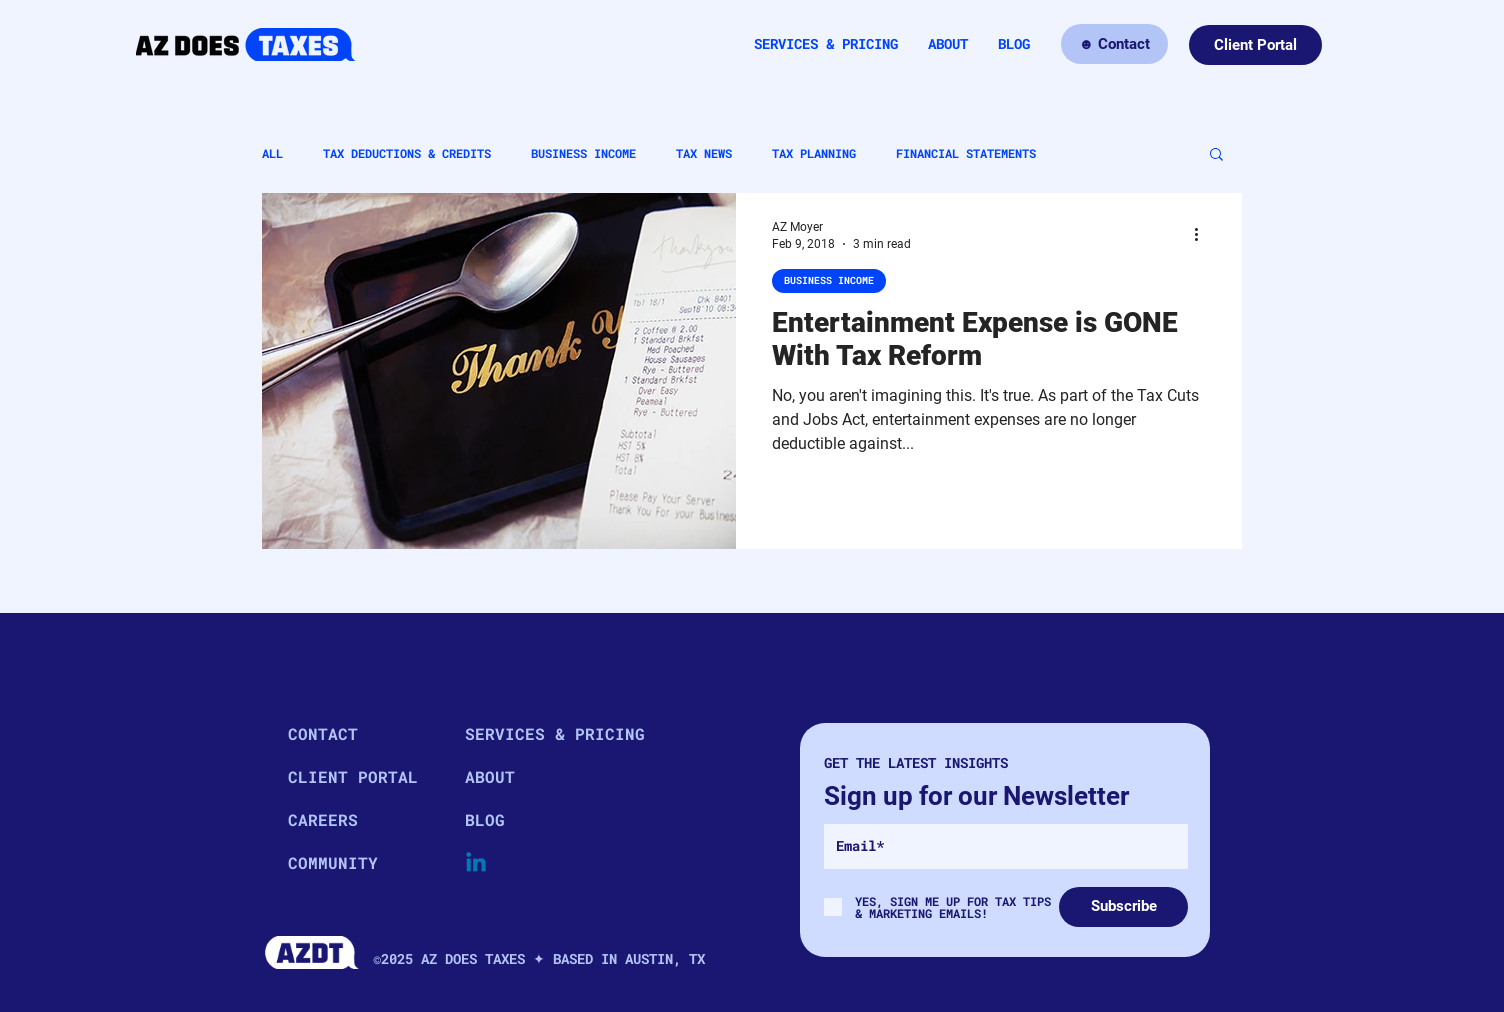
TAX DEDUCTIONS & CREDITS (407, 153)
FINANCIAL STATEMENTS (966, 153)
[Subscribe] (1123, 907)
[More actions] (1203, 234)
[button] (1216, 155)
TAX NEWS (704, 153)
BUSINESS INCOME (583, 153)
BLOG (485, 819)
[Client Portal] (1255, 45)
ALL (272, 153)
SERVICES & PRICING (535, 733)
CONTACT (323, 733)
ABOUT (490, 776)
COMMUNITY (333, 862)
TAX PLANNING (814, 153)
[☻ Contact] (1114, 44)
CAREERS (323, 819)
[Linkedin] (476, 864)
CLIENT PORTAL (353, 776)
